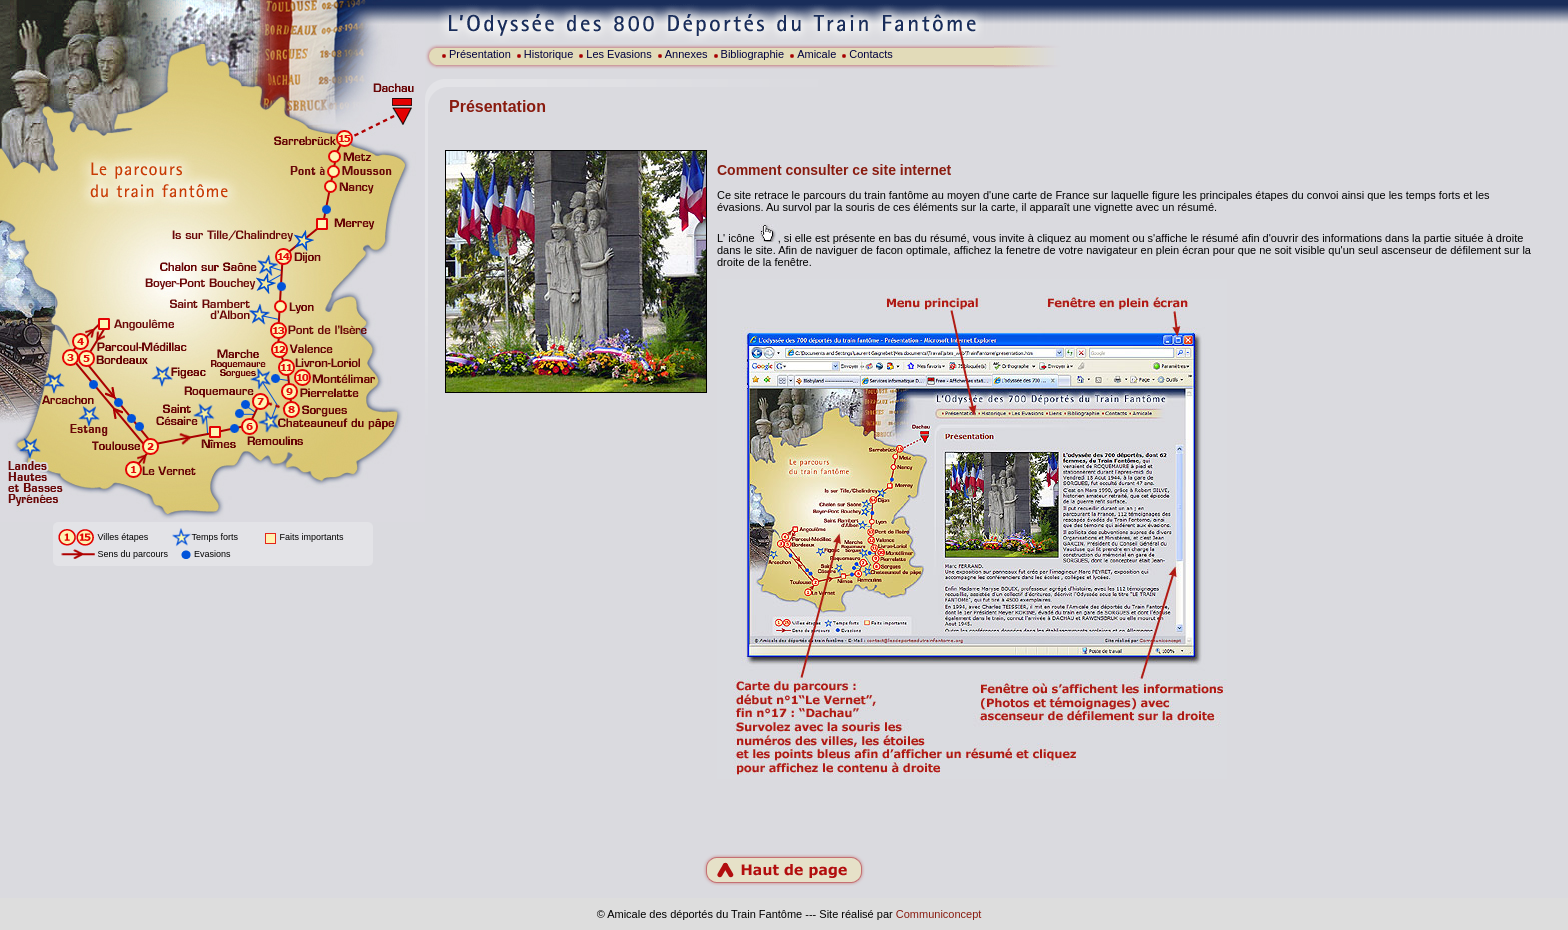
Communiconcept (939, 914)
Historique (549, 54)
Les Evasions (618, 54)
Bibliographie (753, 54)
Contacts (870, 54)
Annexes (686, 54)
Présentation (480, 54)
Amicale (816, 54)
